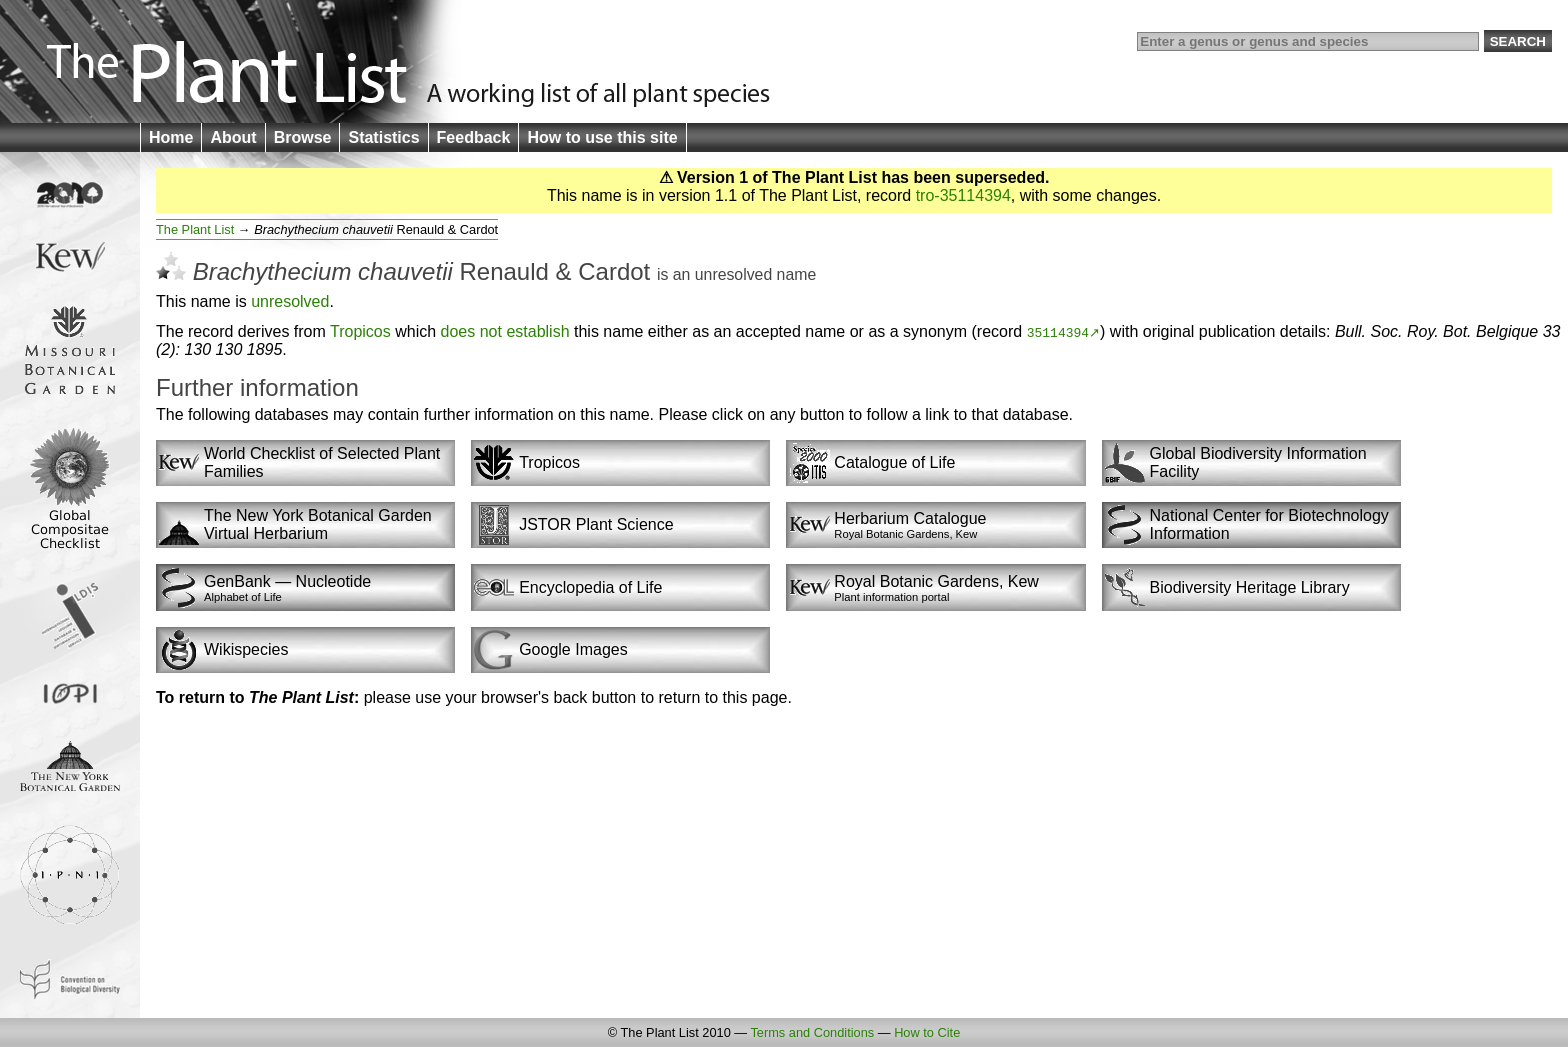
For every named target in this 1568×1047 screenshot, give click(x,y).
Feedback (474, 137)
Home (171, 137)
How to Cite (927, 1032)
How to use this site (602, 137)
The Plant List (195, 229)
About (233, 137)
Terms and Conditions (812, 1032)
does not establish (505, 331)
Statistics (383, 137)
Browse (303, 137)
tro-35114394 (963, 195)
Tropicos (360, 331)
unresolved (733, 274)
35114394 (1058, 332)
